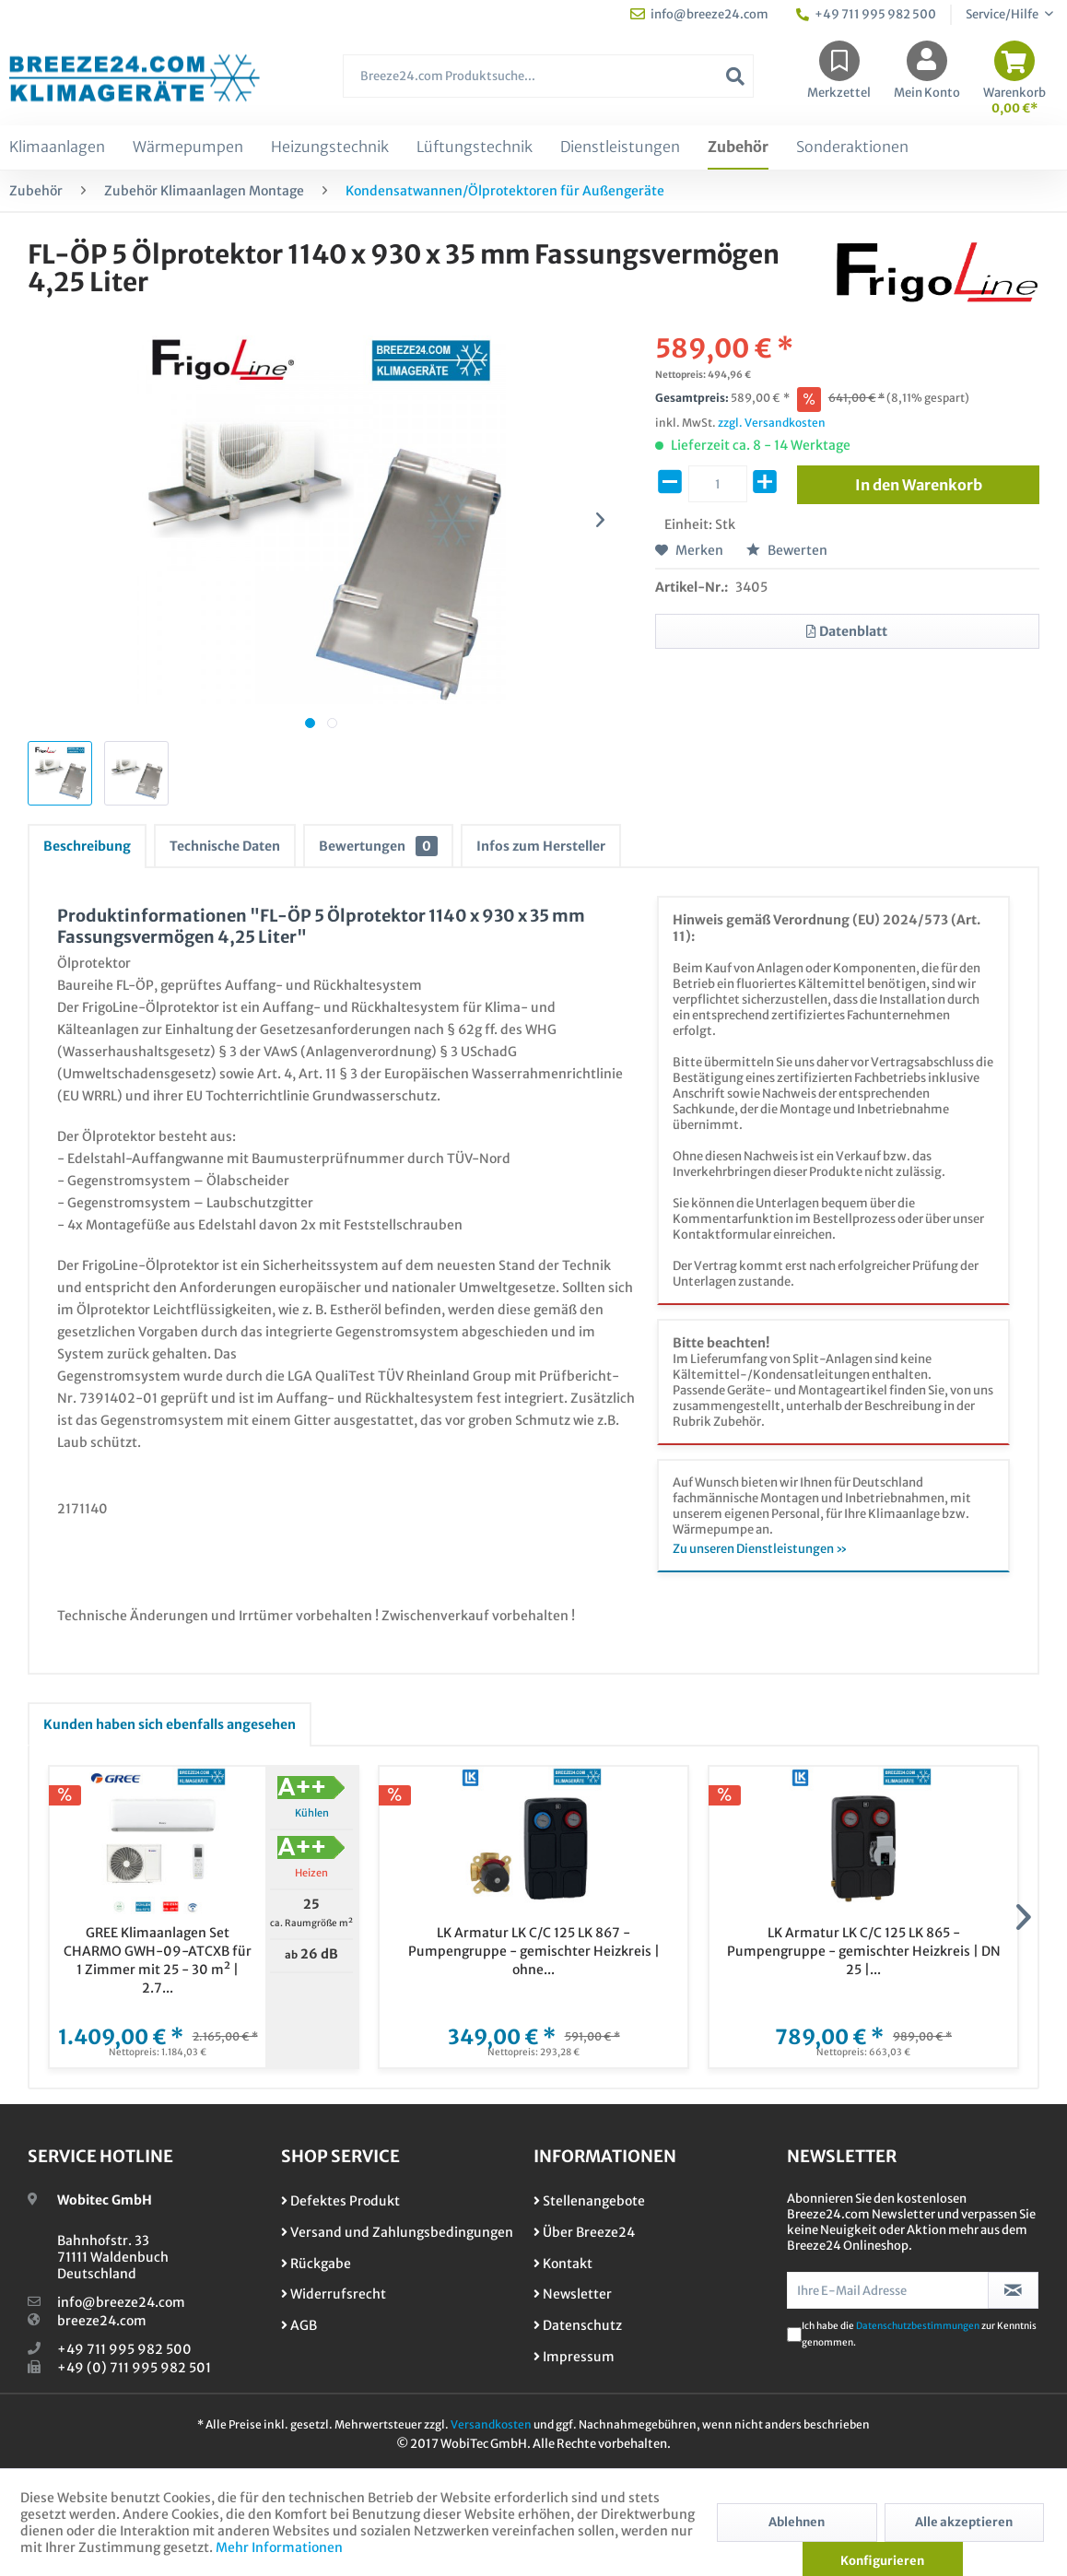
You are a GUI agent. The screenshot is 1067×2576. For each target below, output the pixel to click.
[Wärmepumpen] (188, 147)
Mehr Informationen (279, 2547)
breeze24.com (102, 2320)
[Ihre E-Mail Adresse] (888, 2290)
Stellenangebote (589, 2201)
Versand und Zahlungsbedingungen (397, 2232)
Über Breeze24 (584, 2232)
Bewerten (786, 550)
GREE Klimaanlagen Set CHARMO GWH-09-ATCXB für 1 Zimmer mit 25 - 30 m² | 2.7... (158, 1960)
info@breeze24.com (121, 2302)
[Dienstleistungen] (620, 147)
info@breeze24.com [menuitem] (699, 14)
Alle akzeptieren (964, 2522)
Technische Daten (225, 846)
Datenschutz (578, 2325)
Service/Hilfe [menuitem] (1003, 14)
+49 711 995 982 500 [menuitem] (866, 14)
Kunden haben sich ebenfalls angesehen (169, 1724)
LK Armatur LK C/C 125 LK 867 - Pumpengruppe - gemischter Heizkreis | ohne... (534, 1951)
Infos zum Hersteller (540, 846)
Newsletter (573, 2294)
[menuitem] (548, 85)
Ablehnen (796, 2522)
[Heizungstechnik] (330, 147)
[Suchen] (735, 76)
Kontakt (563, 2263)
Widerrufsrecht (333, 2294)
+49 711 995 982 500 (124, 2349)
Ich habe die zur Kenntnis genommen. (919, 2334)
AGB (299, 2325)
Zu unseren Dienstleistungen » (760, 1549)
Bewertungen (378, 846)
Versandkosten (491, 2424)
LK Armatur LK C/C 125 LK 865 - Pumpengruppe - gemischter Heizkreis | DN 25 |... (864, 1951)
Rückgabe (316, 2263)
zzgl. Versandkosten (772, 422)
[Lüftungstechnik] (474, 147)
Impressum (574, 2356)
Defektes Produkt (340, 2201)
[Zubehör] (738, 147)
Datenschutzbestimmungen (917, 2326)
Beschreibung (87, 846)
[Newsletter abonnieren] (1013, 2290)
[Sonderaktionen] (852, 147)
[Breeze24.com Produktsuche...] (548, 76)
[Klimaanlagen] (57, 147)
